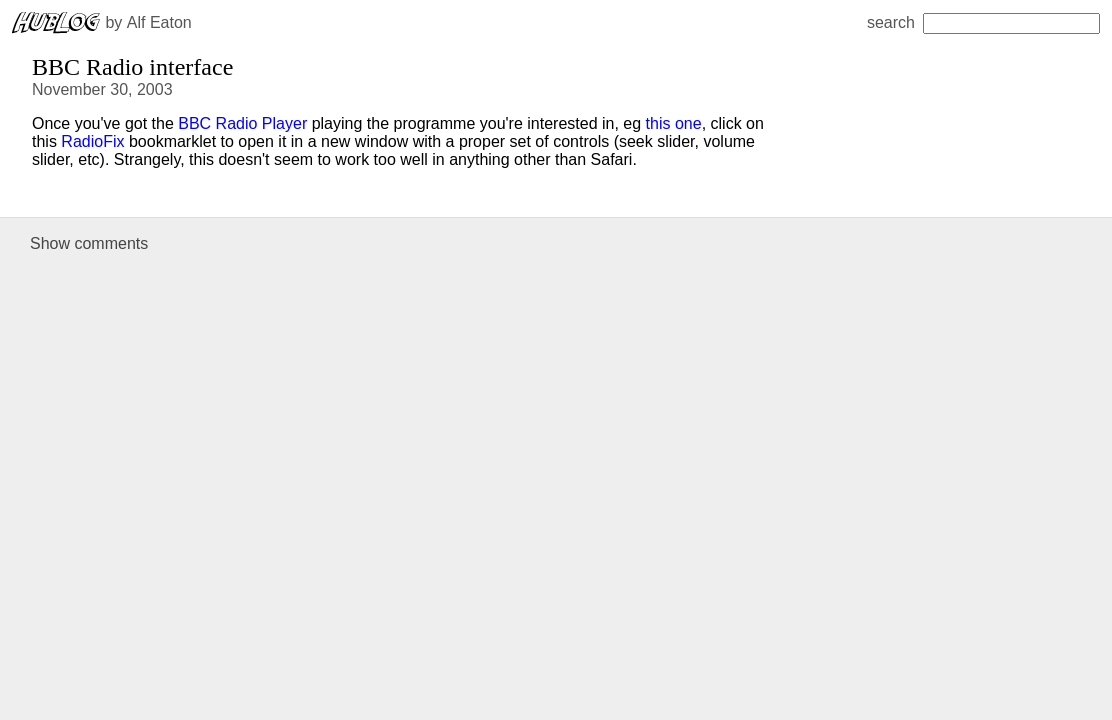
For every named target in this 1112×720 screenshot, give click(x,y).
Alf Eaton (159, 22)
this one (674, 123)
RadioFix (92, 141)
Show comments (89, 243)
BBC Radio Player (242, 123)
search (983, 22)
